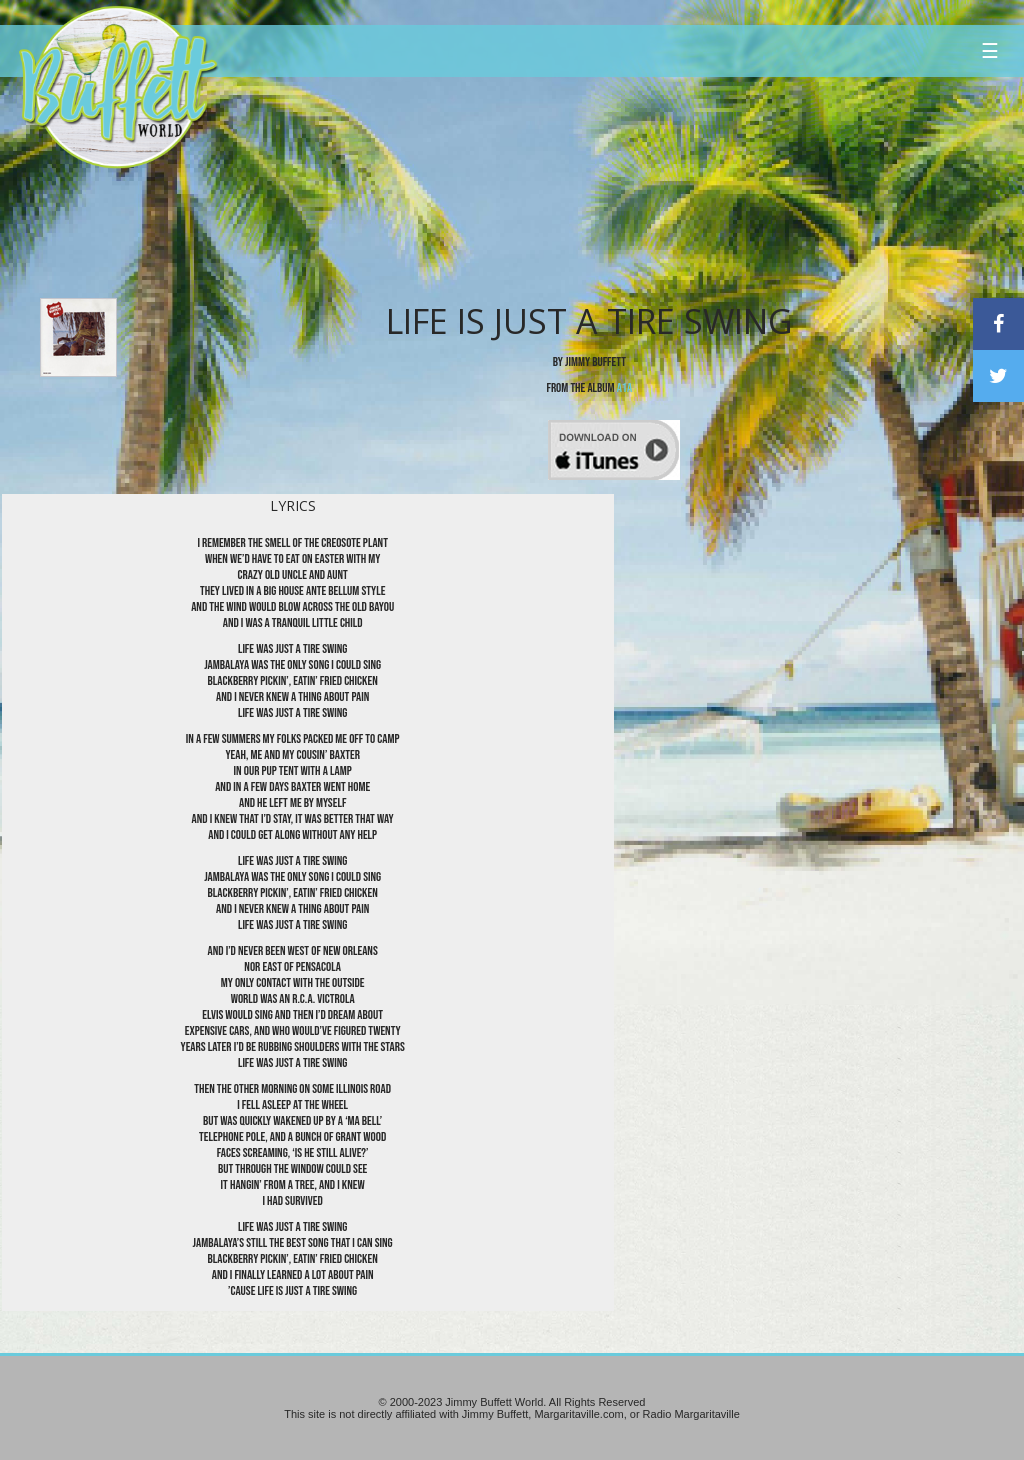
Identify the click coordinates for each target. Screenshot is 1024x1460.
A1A (625, 388)
